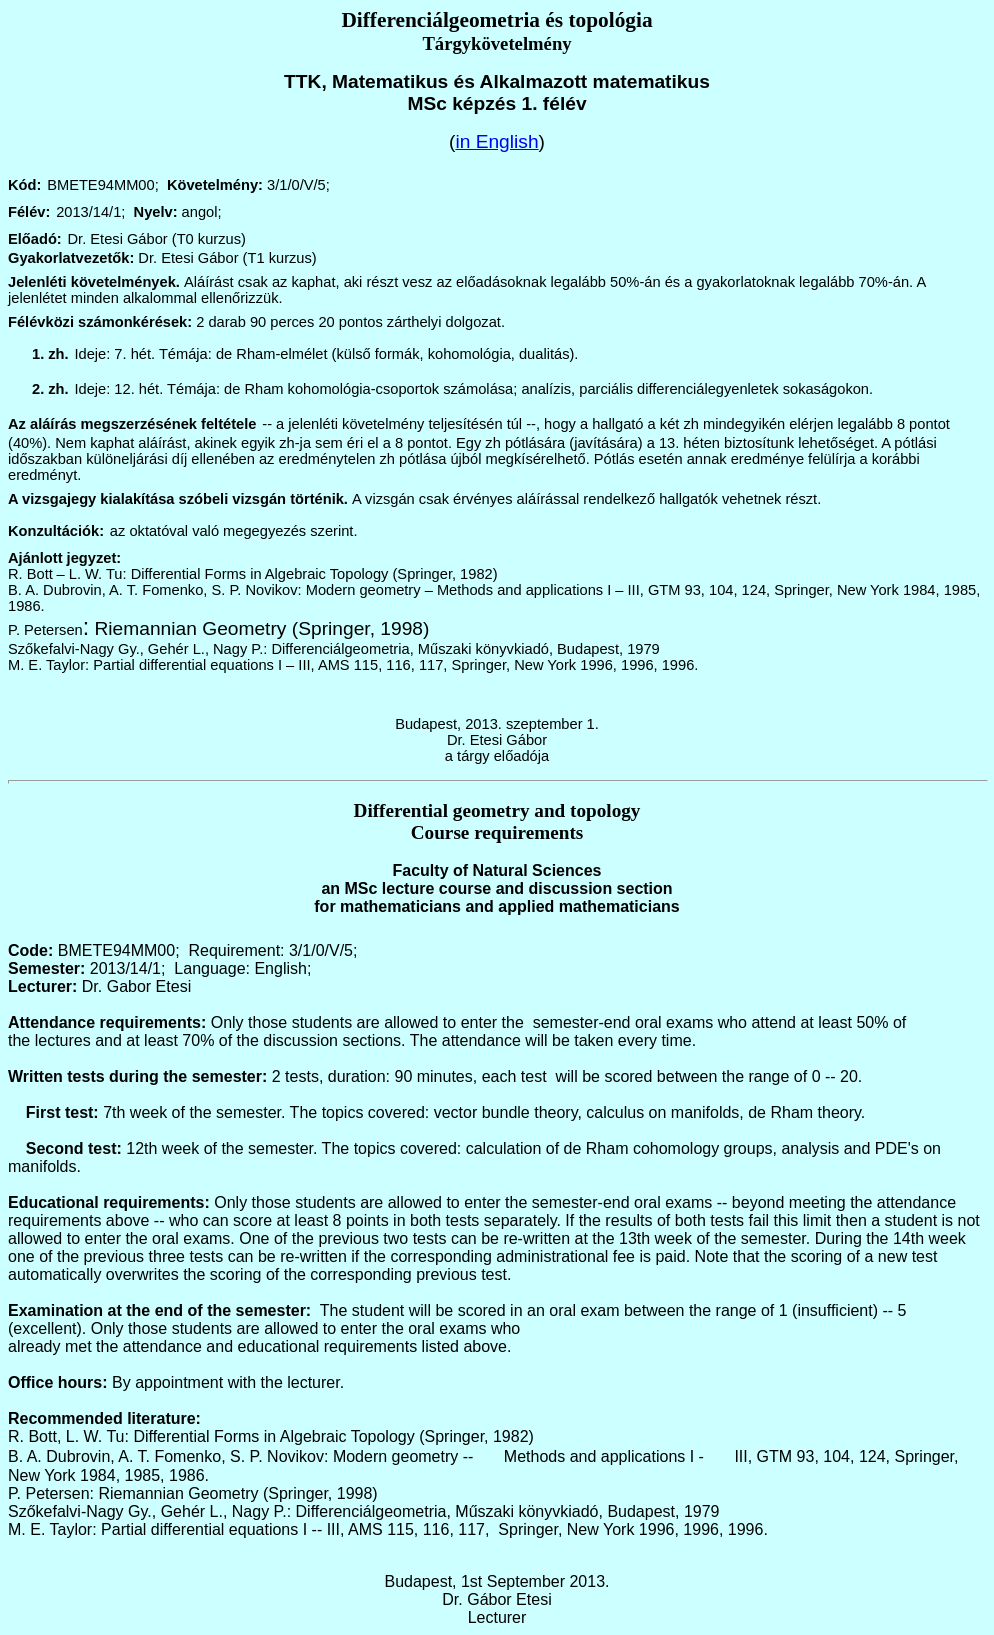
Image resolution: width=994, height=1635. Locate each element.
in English (496, 141)
